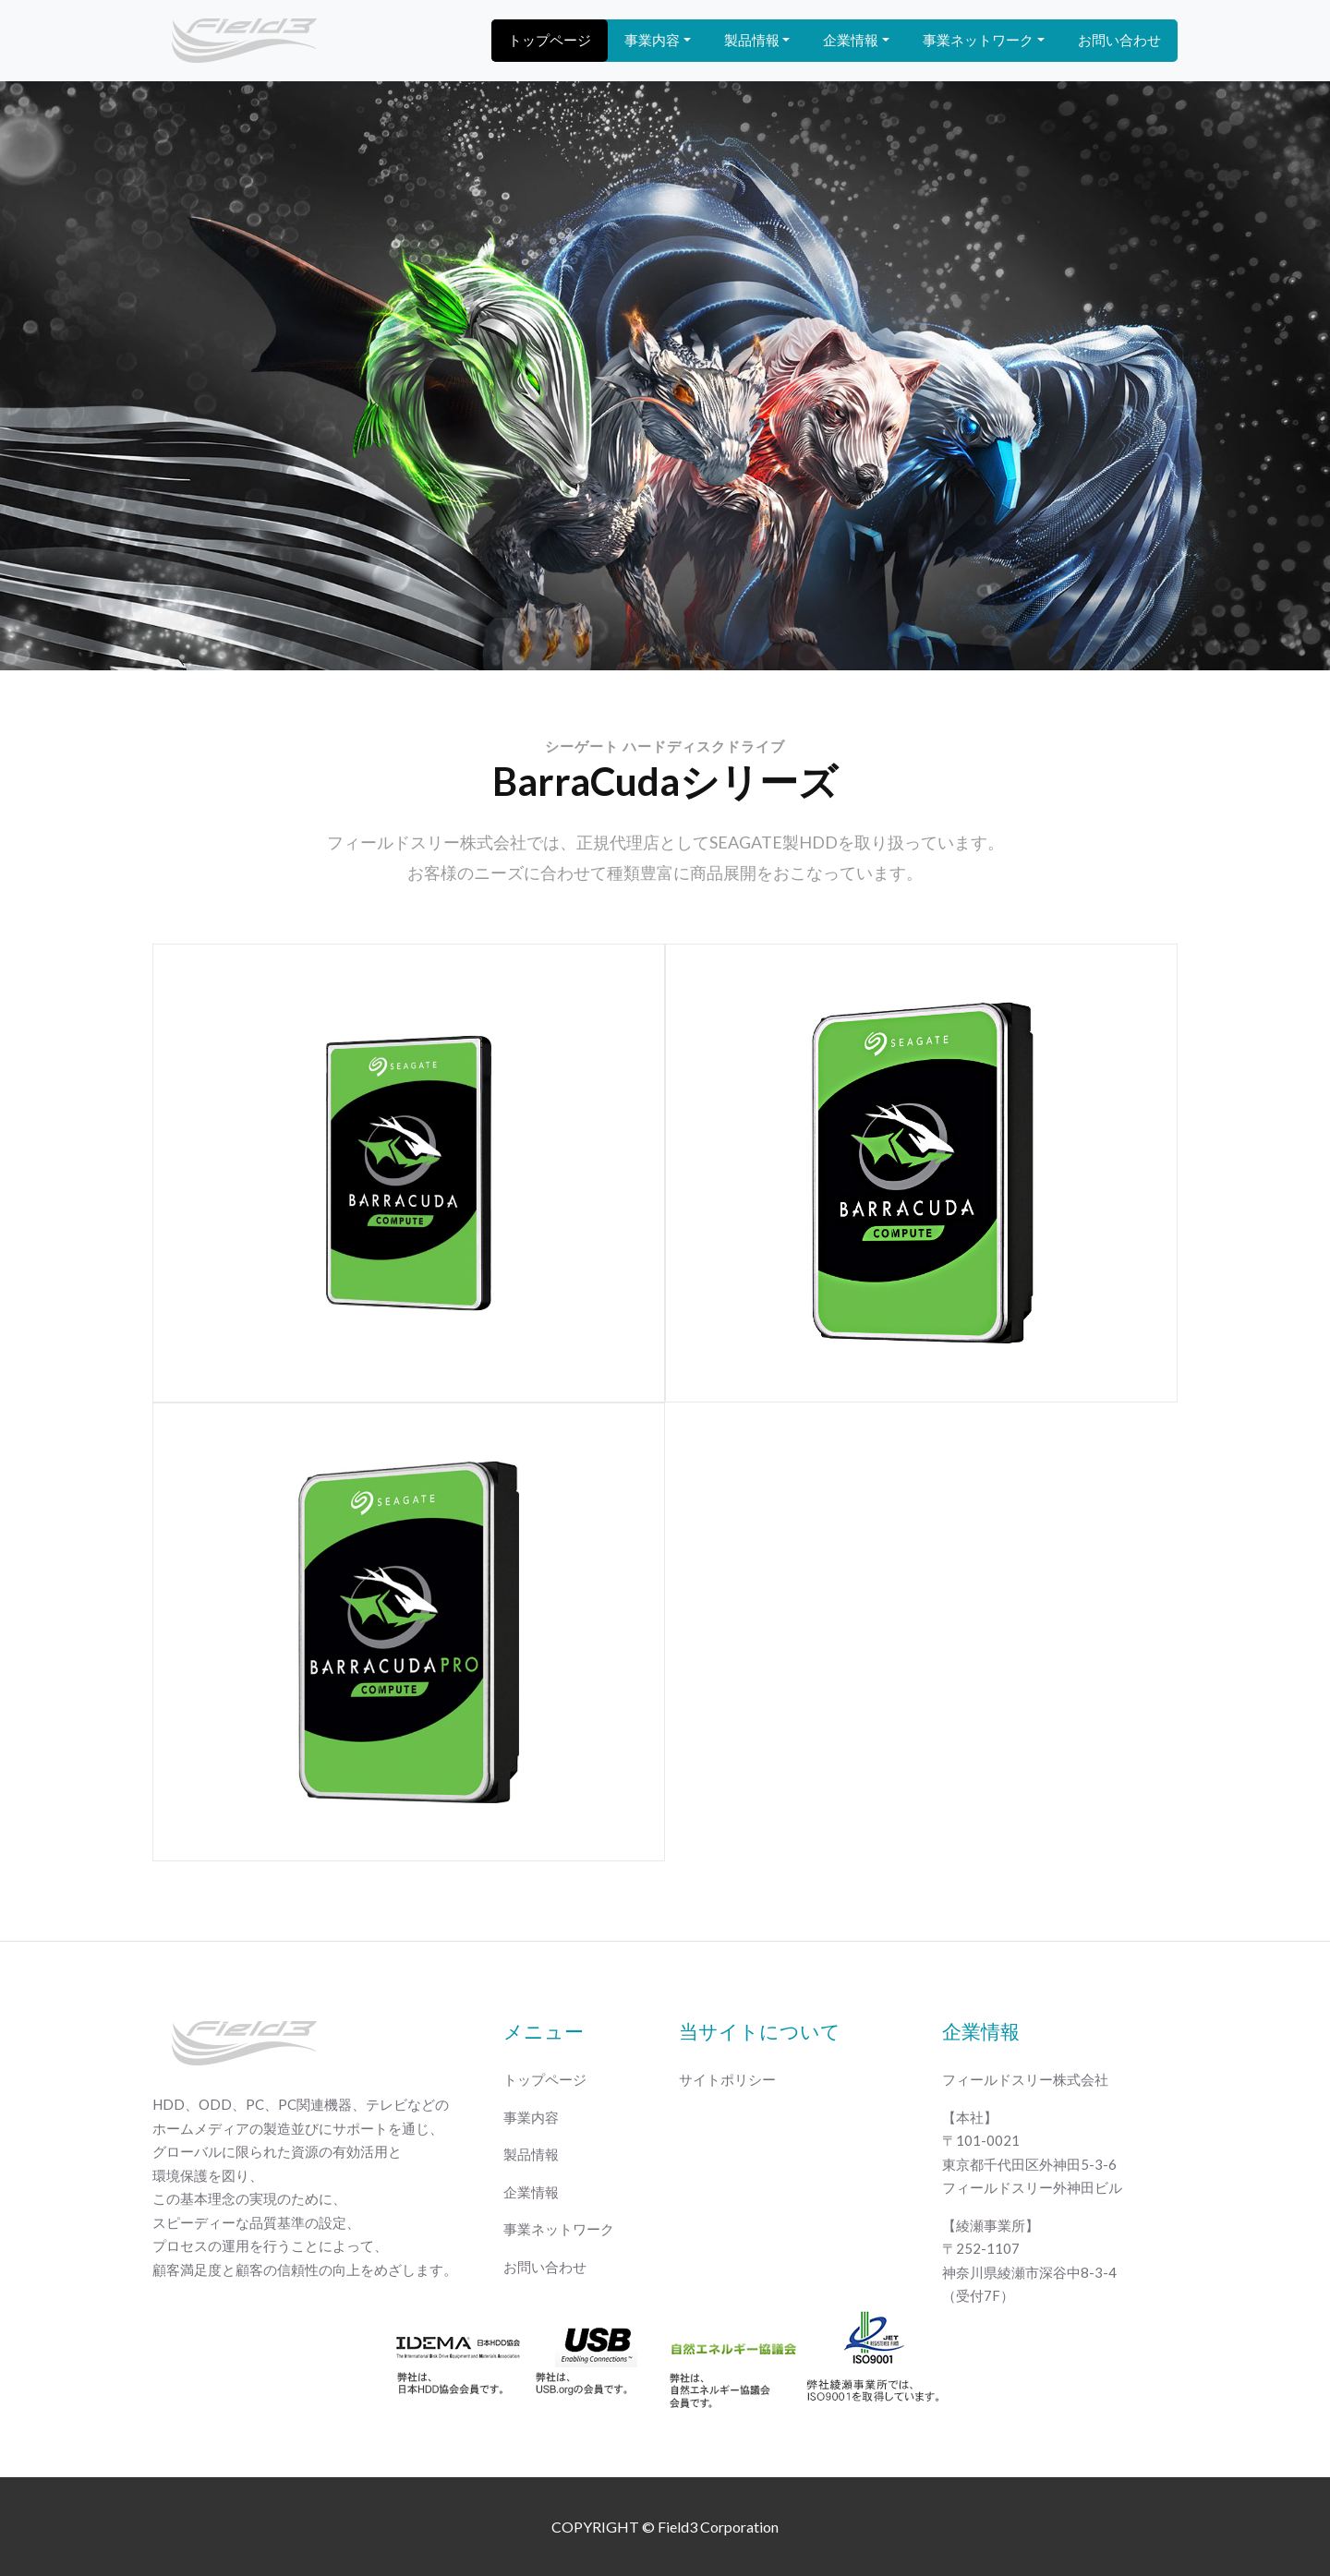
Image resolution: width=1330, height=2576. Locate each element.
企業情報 (850, 39)
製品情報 (752, 39)
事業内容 (652, 39)
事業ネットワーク (978, 39)
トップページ (549, 39)
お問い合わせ (1119, 39)
